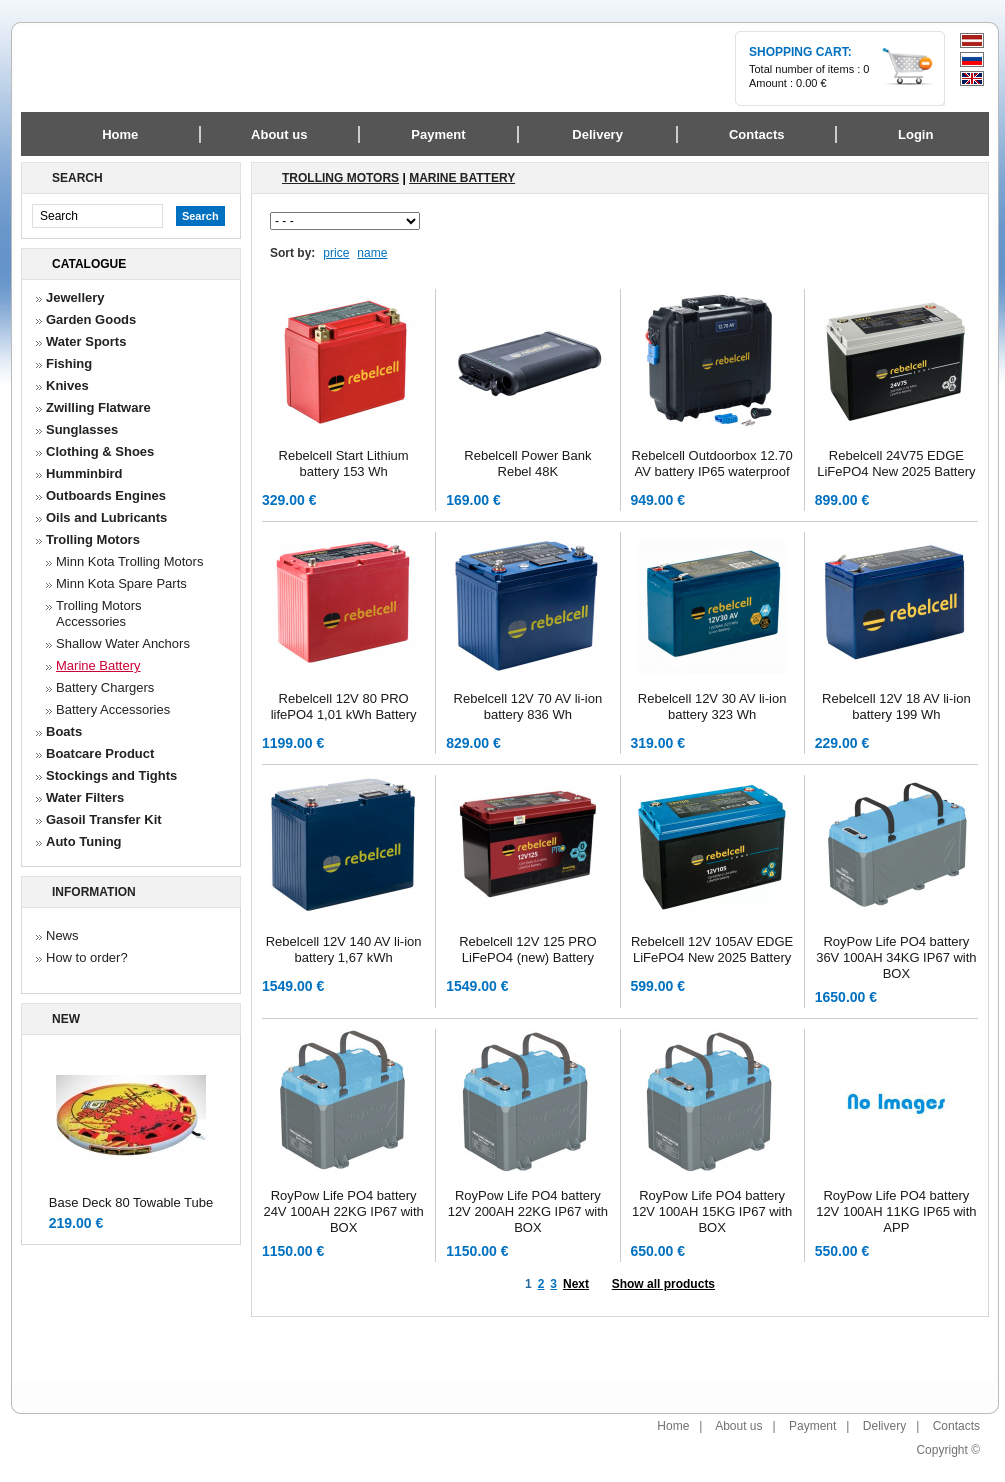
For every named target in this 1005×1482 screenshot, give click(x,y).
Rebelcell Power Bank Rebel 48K (527, 463)
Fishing (69, 363)
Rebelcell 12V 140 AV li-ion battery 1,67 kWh (344, 949)
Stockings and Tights (111, 775)
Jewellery (75, 297)
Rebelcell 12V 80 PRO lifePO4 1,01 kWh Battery (344, 706)
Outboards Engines (106, 495)
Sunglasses (82, 429)
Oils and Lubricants (106, 517)
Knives (67, 385)
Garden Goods (91, 319)
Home (120, 134)
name (372, 253)
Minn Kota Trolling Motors (129, 561)
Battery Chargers (105, 687)
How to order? (87, 957)
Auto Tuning (84, 841)
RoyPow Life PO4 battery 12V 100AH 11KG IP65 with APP (896, 1211)
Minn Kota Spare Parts (121, 583)
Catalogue (89, 264)
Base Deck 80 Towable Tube (131, 1202)
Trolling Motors (93, 539)
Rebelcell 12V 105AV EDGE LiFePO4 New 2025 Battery (712, 949)
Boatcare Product (100, 753)
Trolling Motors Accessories (98, 613)
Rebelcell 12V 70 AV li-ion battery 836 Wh (528, 706)
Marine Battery (98, 665)
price (336, 253)
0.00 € (811, 83)
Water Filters (85, 797)
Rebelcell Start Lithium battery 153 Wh (344, 463)
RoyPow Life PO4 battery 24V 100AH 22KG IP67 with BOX (343, 1211)
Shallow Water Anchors (123, 643)
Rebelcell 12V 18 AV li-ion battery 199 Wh (896, 706)
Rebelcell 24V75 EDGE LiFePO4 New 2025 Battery (896, 463)
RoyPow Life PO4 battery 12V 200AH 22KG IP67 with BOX (528, 1211)
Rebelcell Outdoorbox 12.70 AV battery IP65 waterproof (712, 463)
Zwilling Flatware (98, 407)
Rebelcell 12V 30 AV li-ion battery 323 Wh (712, 706)
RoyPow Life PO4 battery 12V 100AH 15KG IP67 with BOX (712, 1211)
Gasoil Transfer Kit (104, 819)
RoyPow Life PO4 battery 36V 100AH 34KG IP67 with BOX (896, 957)
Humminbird (84, 473)
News (62, 935)
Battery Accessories (113, 709)
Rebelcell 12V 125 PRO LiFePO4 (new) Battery (527, 949)
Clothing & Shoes (100, 451)
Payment (812, 1426)
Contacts (956, 1426)
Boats (64, 731)
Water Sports (86, 341)
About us (738, 1426)
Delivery (884, 1426)
